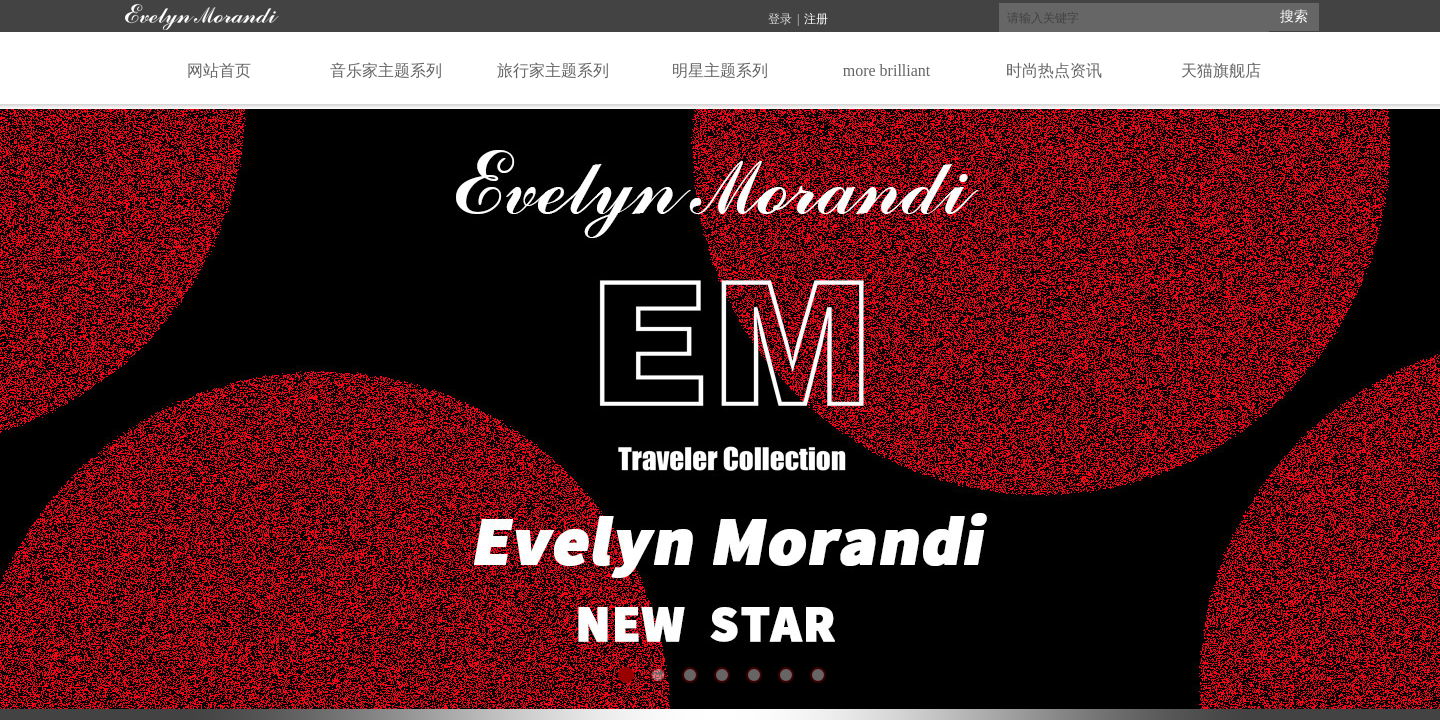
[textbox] (1134, 18)
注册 (816, 19)
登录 (780, 19)
